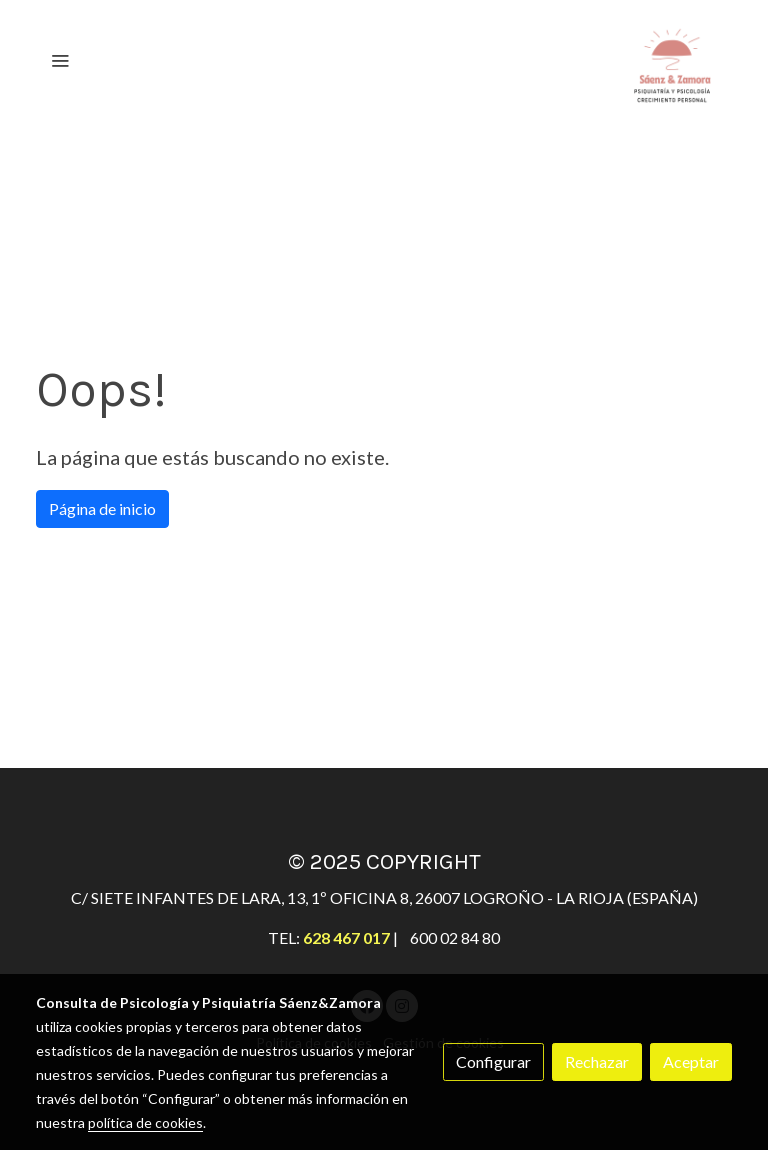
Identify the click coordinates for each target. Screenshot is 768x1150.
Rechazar (597, 1061)
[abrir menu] (60, 60)
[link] (672, 60)
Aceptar (691, 1061)
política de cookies (145, 1122)
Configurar (493, 1061)
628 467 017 (346, 937)
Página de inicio (102, 508)
